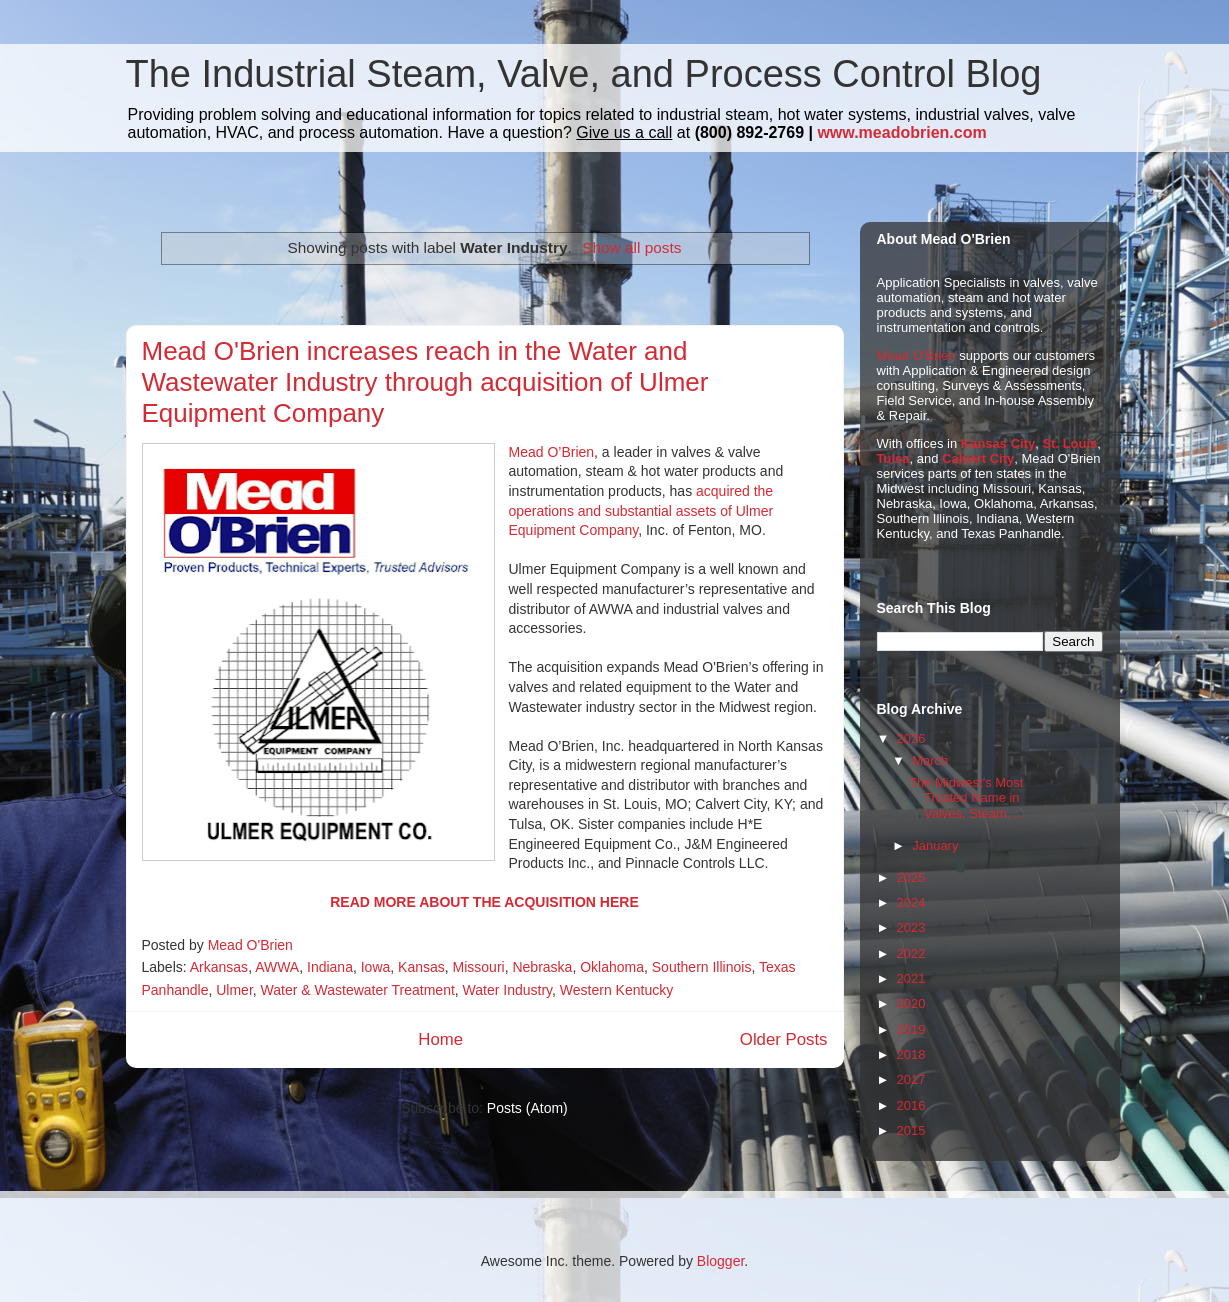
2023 (911, 927)
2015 (911, 1130)
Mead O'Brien (916, 355)
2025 (911, 877)
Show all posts (631, 247)
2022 (911, 953)
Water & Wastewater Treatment (358, 990)
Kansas (421, 967)
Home (440, 1039)
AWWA (277, 967)
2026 (911, 738)
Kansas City (998, 443)
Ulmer (234, 990)
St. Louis (1069, 443)
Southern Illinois (702, 967)
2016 (911, 1105)
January (935, 845)
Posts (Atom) (527, 1108)
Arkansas (219, 967)
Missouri (479, 967)
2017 (911, 1079)
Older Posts (784, 1039)
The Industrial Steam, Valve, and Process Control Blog (584, 74)
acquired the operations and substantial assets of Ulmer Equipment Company (641, 510)
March (930, 760)
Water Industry (507, 990)
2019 (911, 1029)
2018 (911, 1054)
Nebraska (542, 967)
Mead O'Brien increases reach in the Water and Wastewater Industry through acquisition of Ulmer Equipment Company (425, 382)
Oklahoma (612, 967)
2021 (911, 978)
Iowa (376, 967)
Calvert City (978, 458)
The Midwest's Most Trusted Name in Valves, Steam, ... (967, 798)
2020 (911, 1003)
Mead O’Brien (552, 452)
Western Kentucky (616, 990)
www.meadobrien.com (901, 132)
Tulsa (893, 458)
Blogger (720, 1261)
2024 (911, 902)
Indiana (330, 967)
